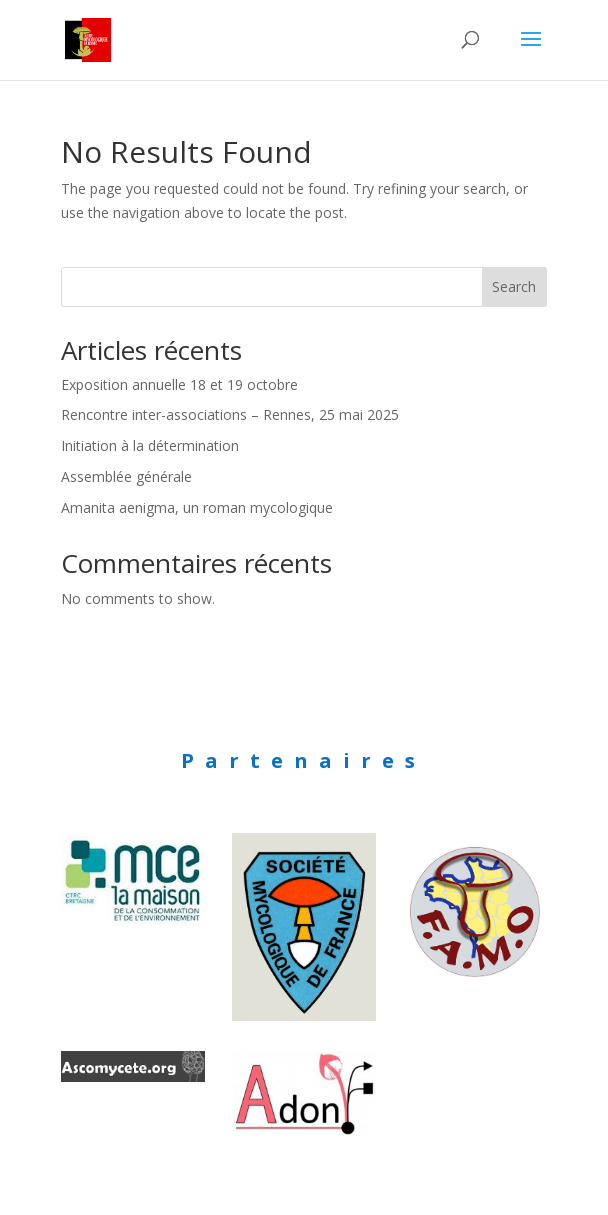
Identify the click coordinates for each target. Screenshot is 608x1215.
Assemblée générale (126, 476)
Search (514, 286)
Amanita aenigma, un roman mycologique (197, 507)
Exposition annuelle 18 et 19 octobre (179, 384)
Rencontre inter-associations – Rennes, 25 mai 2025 (230, 414)
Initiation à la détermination (150, 445)
